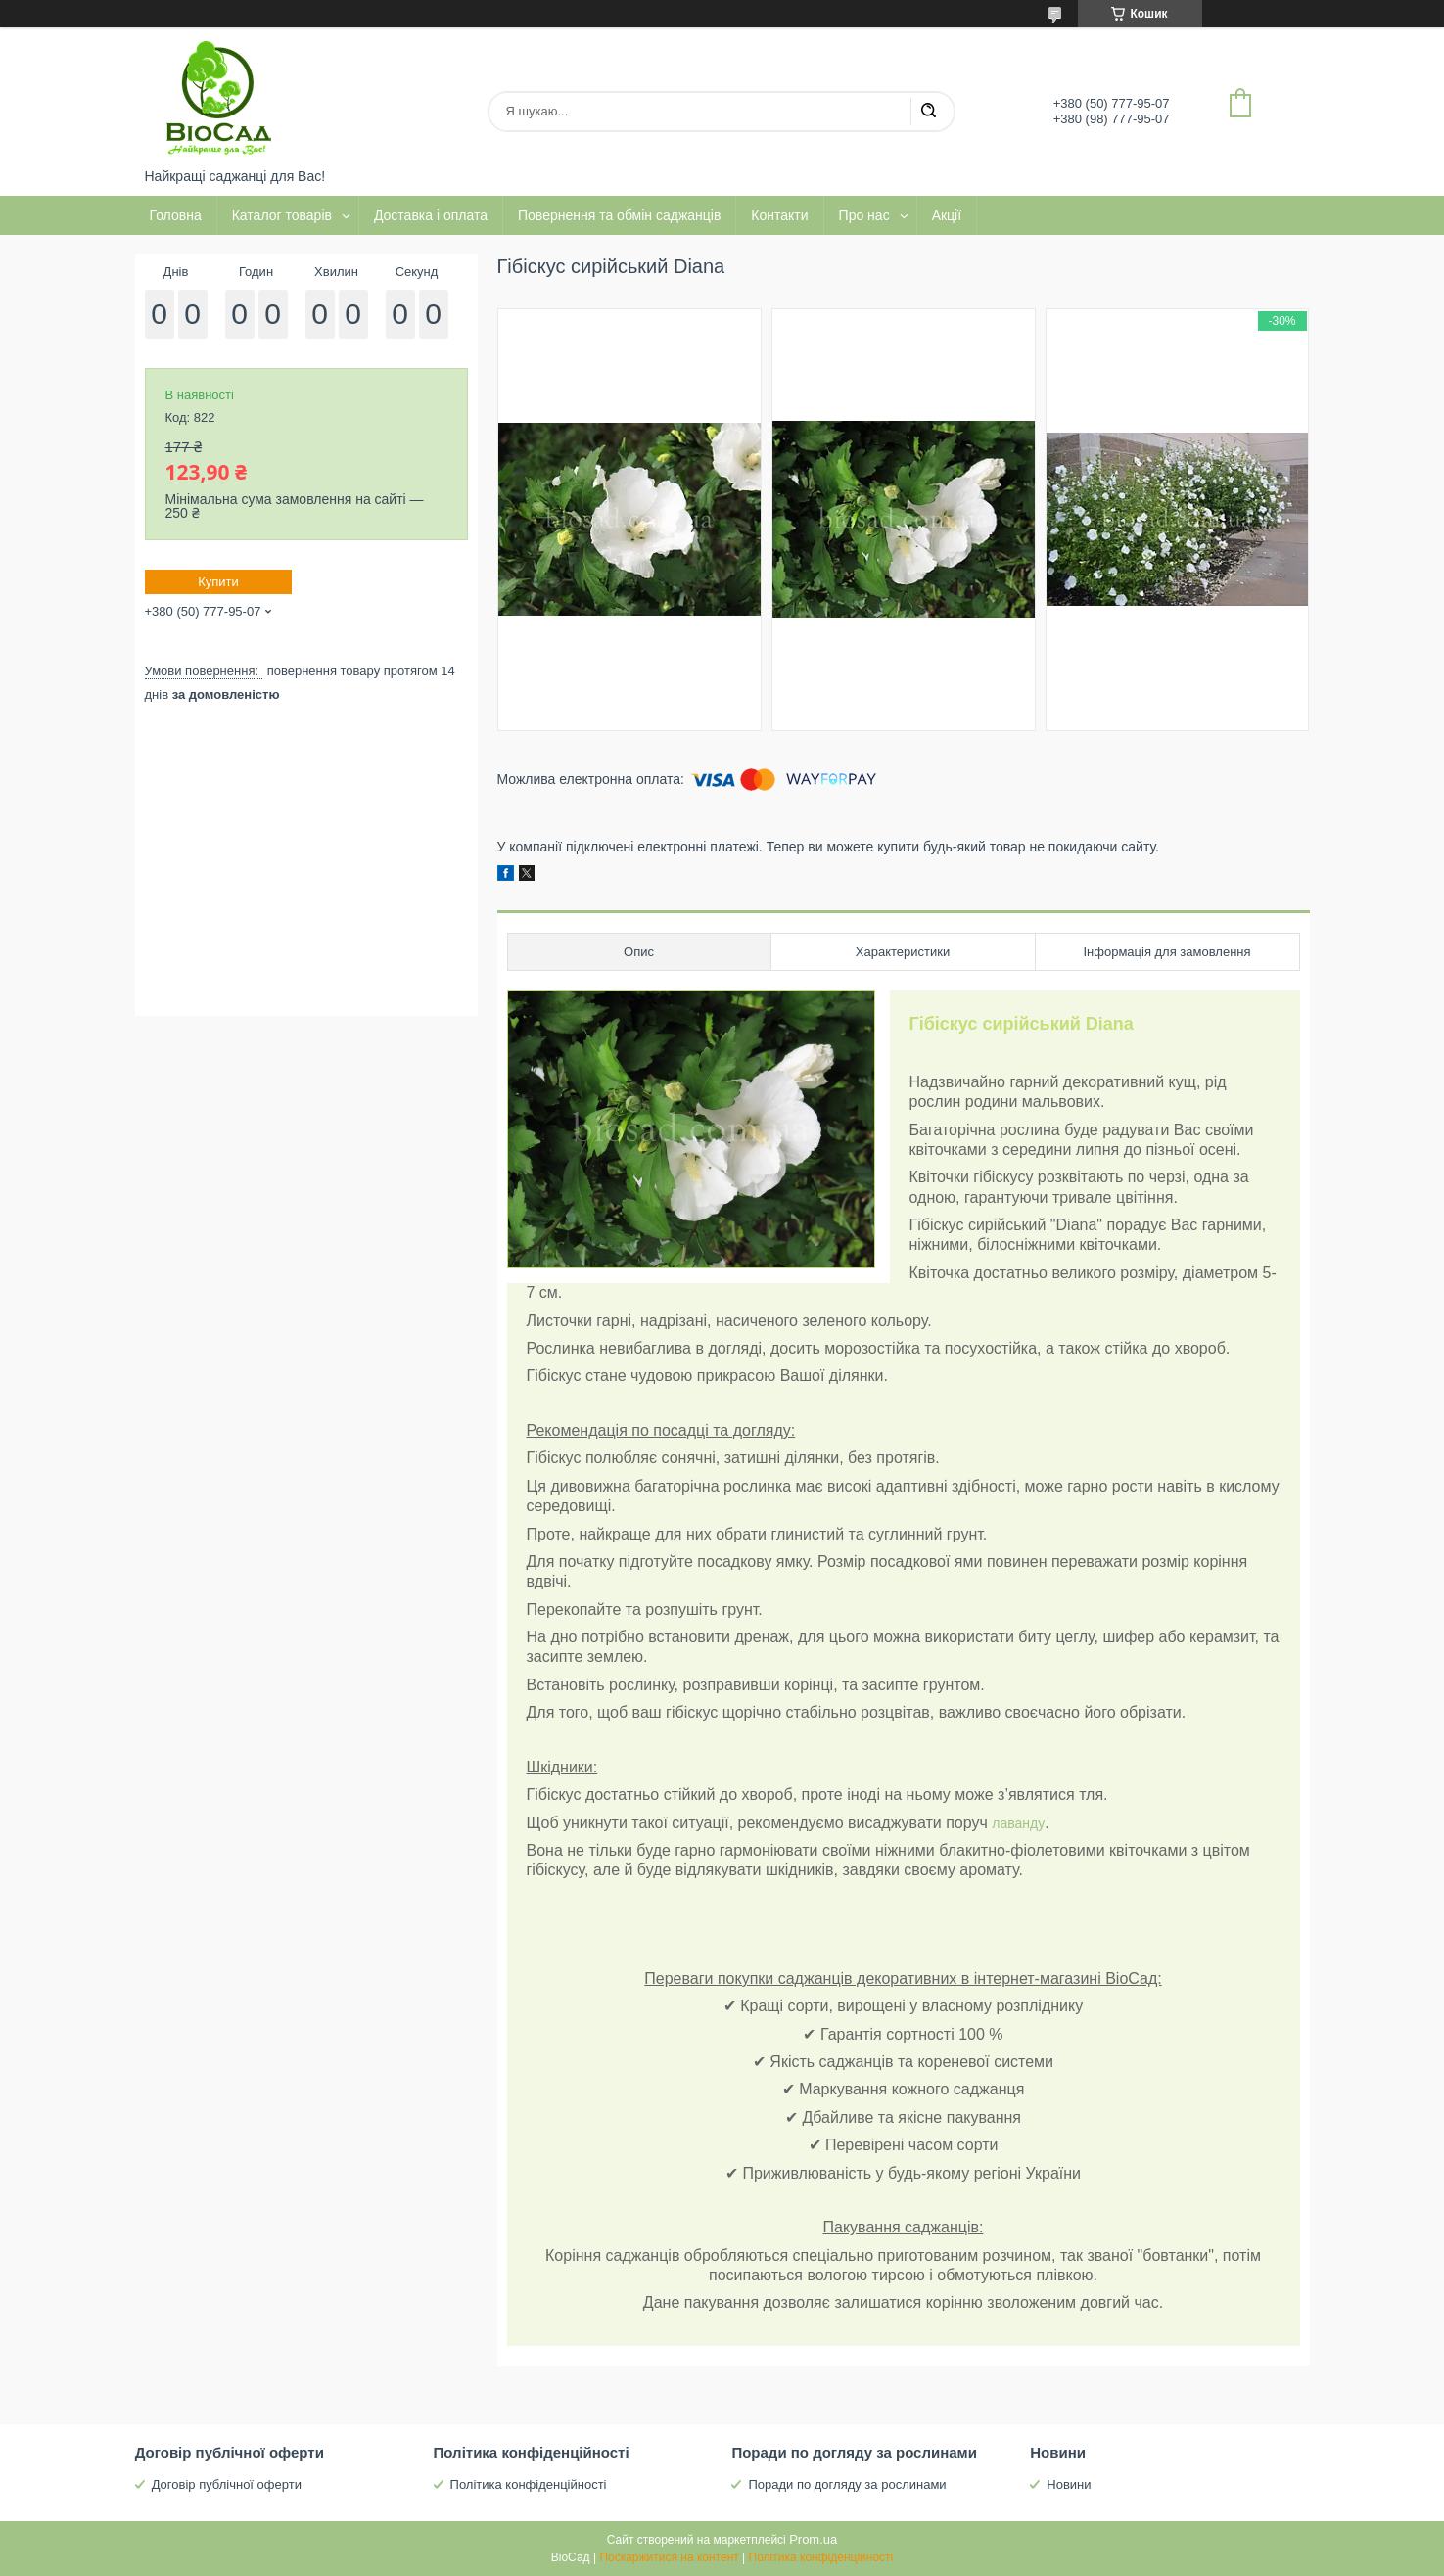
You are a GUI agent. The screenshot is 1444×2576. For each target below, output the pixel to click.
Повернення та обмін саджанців (619, 215)
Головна (176, 215)
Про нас (864, 215)
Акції (946, 215)
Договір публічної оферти (227, 2484)
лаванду (1018, 1823)
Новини (1069, 2484)
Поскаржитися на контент (668, 2557)
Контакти (779, 215)
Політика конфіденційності (528, 2484)
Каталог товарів (282, 215)
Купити (218, 582)
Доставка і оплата (431, 215)
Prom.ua (813, 2539)
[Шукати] (928, 111)
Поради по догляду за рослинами (847, 2484)
